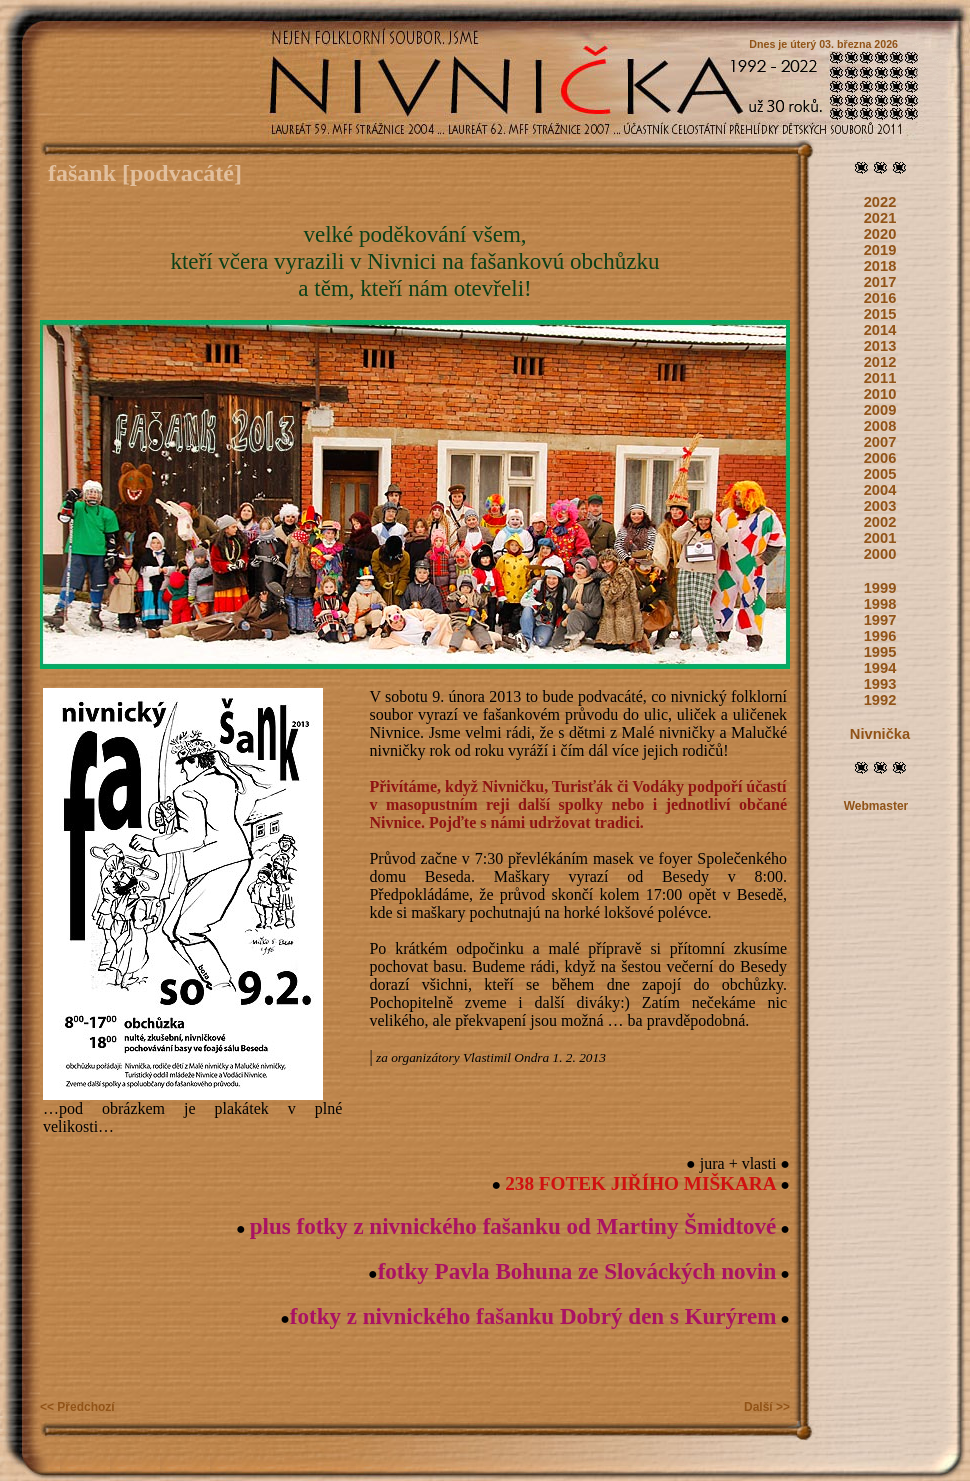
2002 (880, 522)
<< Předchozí (77, 1407)
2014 (880, 330)
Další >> (767, 1407)
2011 (880, 378)
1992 (880, 700)
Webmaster (876, 806)
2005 (880, 474)
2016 (880, 298)
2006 (880, 458)
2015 (880, 314)
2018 (880, 266)
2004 (880, 490)
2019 (880, 250)
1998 (880, 604)
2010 (880, 394)
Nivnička (880, 734)
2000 (880, 554)
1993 (880, 684)
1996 (880, 636)
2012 (880, 362)
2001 (880, 538)
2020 (880, 234)
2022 (880, 202)
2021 (880, 218)
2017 (880, 282)
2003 (880, 506)
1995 (880, 652)
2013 (880, 346)
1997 (880, 620)
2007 (880, 442)
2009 (880, 410)
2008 (880, 426)
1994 (880, 668)
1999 (880, 588)
